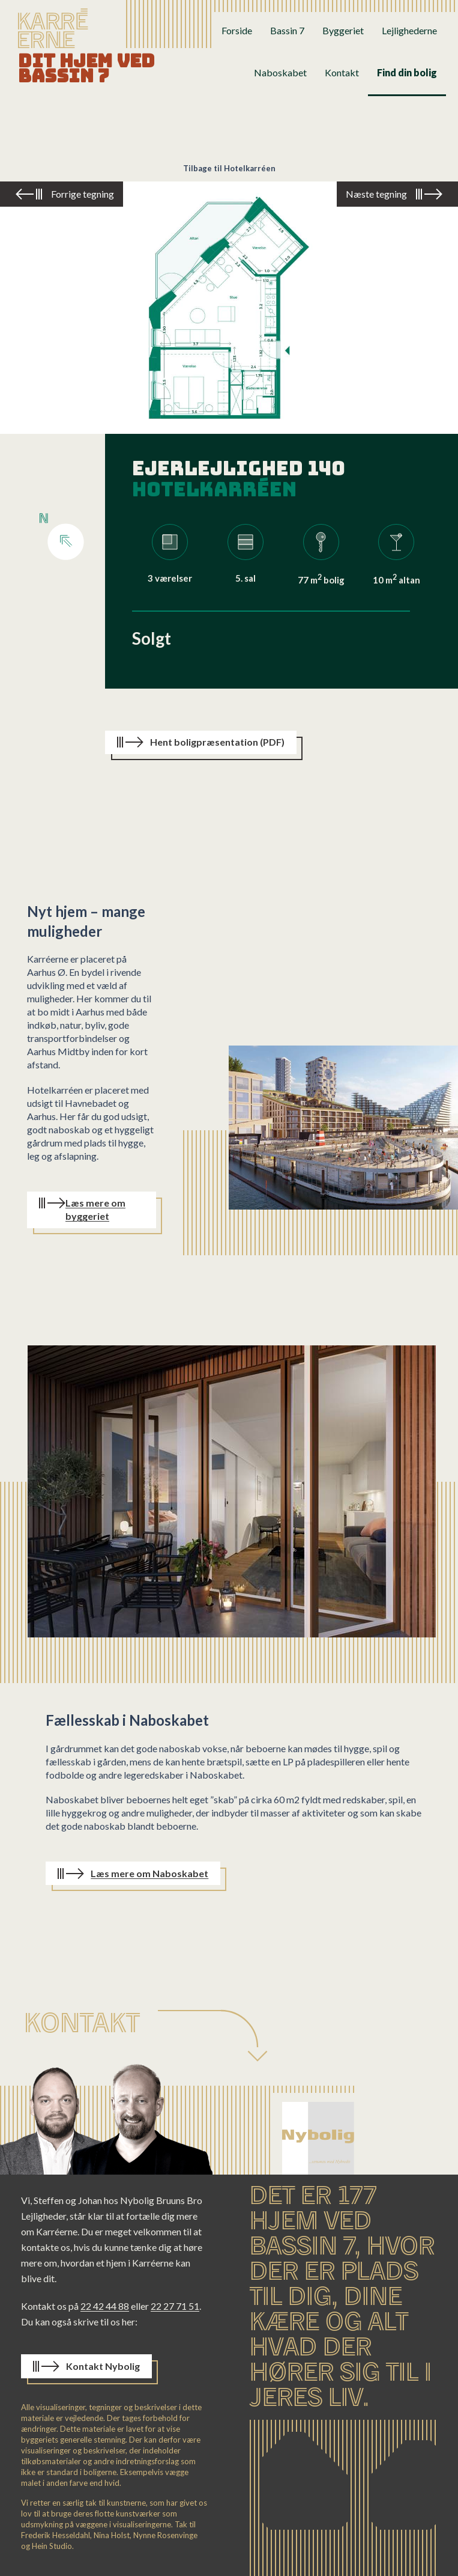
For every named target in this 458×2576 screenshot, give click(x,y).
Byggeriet (343, 30)
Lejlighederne (409, 30)
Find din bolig (407, 72)
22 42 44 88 (104, 2306)
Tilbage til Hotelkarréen (229, 168)
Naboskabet (280, 72)
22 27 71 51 (175, 2306)
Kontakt (342, 72)
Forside (236, 30)
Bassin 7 (287, 30)
